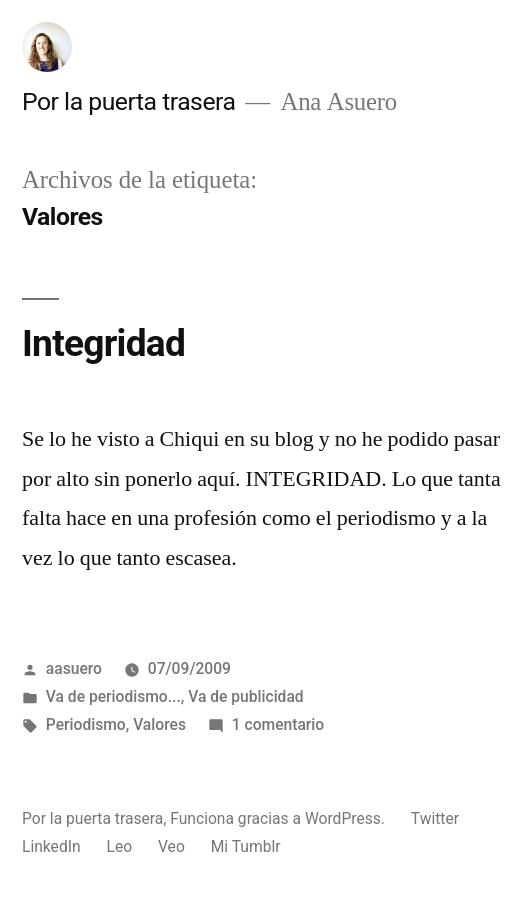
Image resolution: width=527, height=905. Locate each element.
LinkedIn (51, 846)
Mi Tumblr (246, 846)
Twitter (435, 818)
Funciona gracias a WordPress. (279, 818)
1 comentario (278, 724)
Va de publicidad (246, 696)
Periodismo (86, 724)
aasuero (74, 668)
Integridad (103, 343)
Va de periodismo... (113, 696)
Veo (171, 846)
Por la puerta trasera (128, 101)
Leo (119, 846)
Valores (159, 724)
